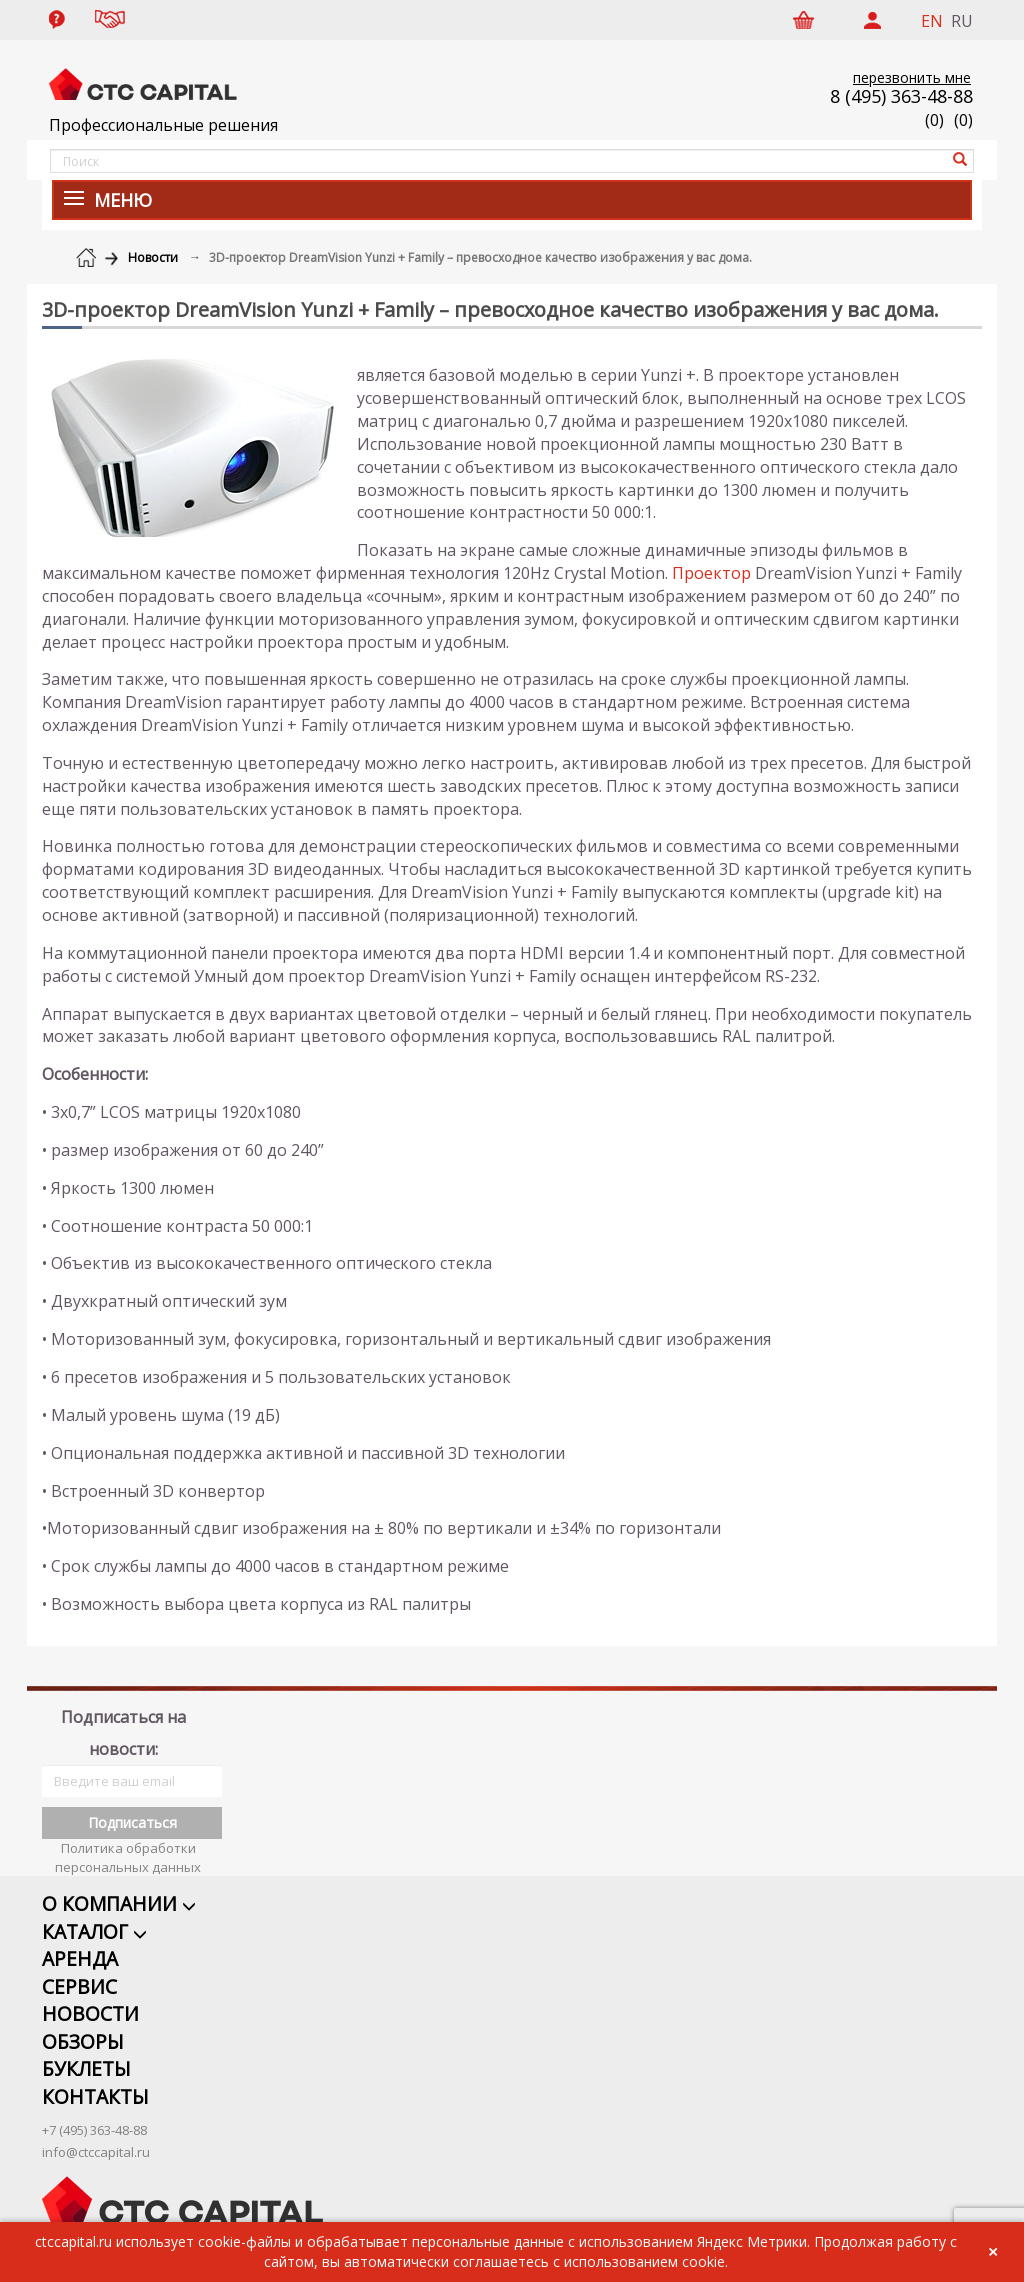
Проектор (711, 573)
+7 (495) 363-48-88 (94, 2109)
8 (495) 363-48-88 (901, 96)
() (963, 120)
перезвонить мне (912, 77)
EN (932, 21)
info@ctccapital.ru (96, 2131)
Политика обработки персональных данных (128, 1832)
